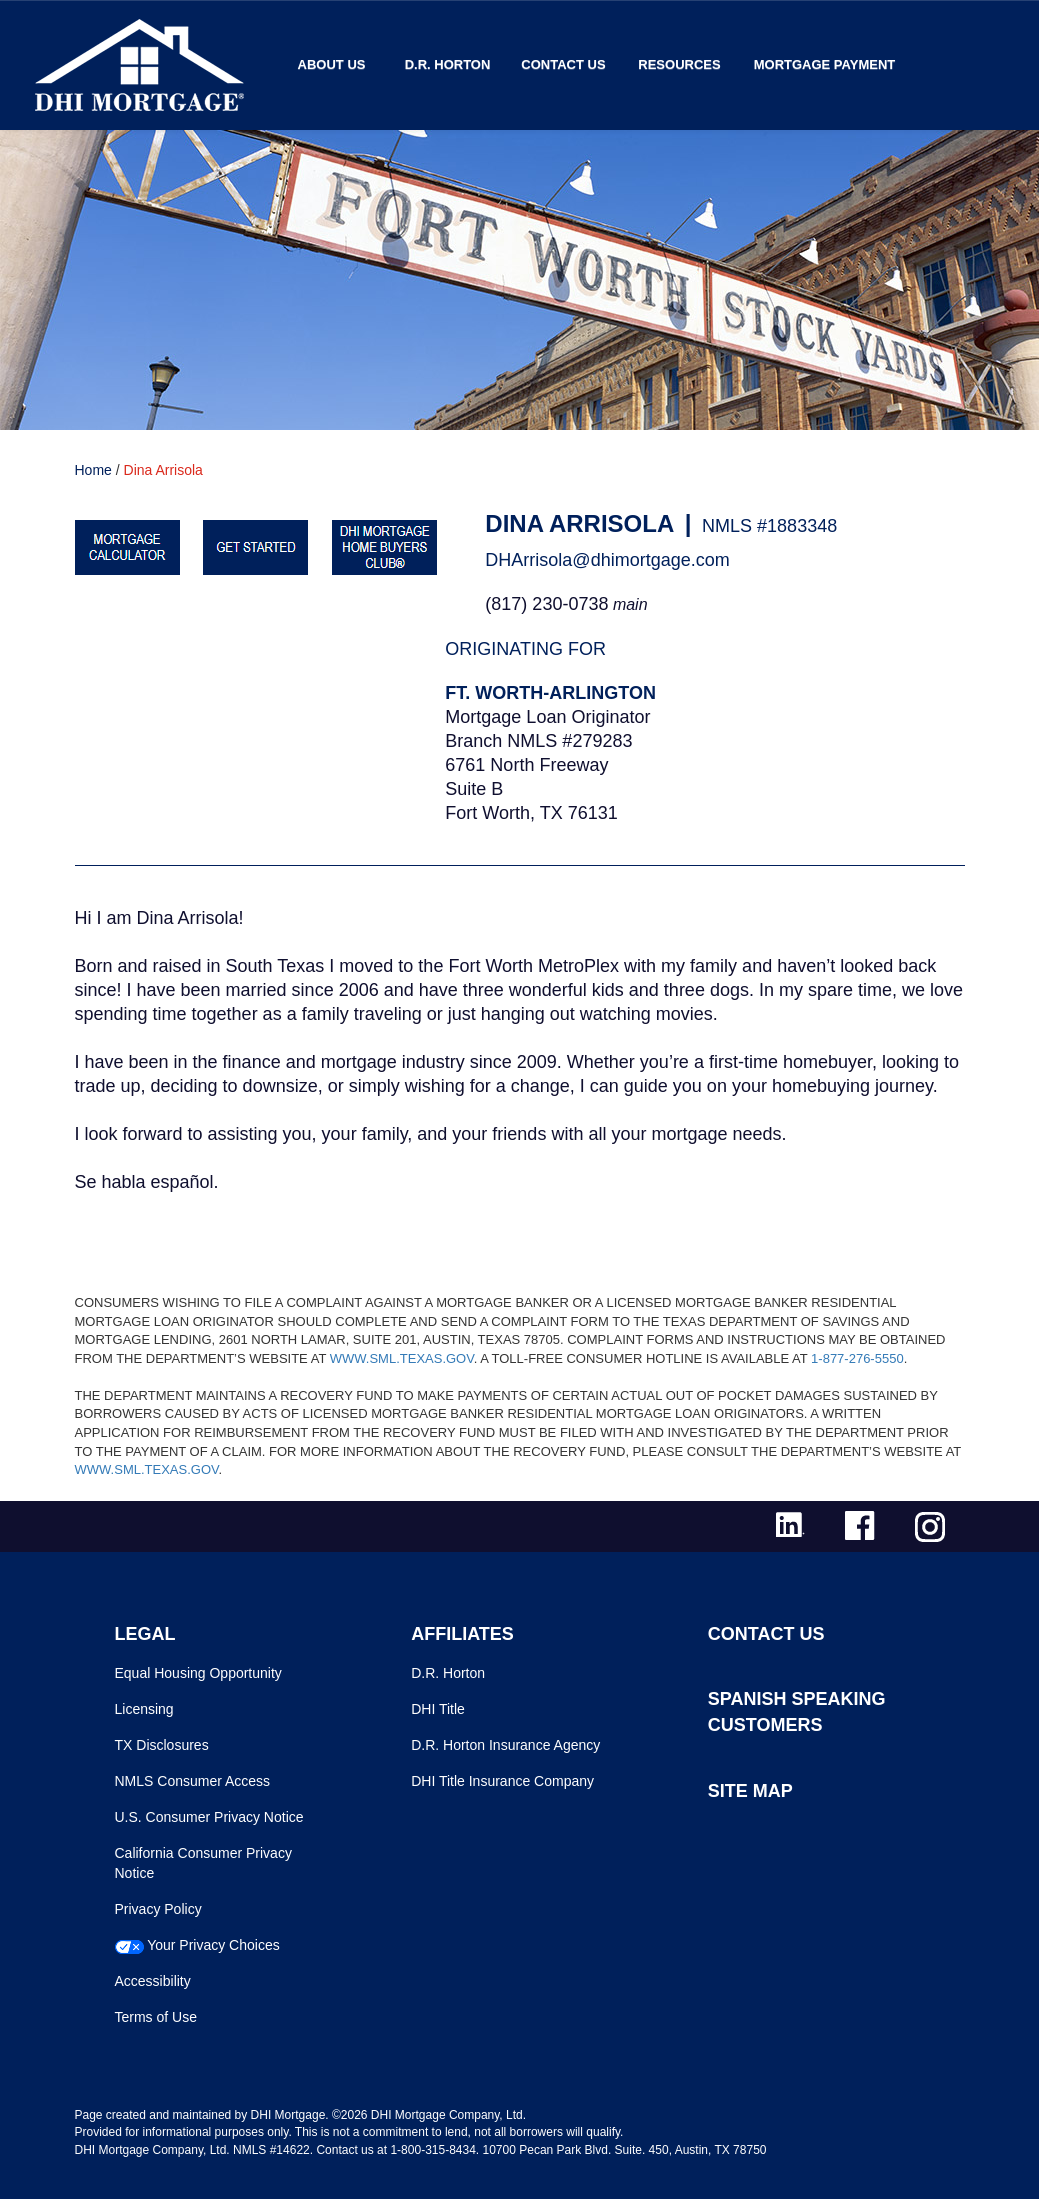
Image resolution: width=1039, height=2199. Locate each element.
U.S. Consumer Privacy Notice (209, 1817)
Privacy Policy (158, 1909)
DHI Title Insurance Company (502, 1781)
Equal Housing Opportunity (198, 1673)
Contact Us (563, 64)
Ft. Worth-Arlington (550, 693)
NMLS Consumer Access (193, 1781)
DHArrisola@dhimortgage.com (607, 560)
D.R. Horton (448, 64)
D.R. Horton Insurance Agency (505, 1745)
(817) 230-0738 (546, 604)
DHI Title (438, 1709)
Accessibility (153, 1981)
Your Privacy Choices (213, 1945)
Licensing (144, 1709)
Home (93, 470)
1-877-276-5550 (857, 1358)
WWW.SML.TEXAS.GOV (402, 1358)
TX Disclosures (162, 1745)
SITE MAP (750, 1791)
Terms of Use (156, 2017)
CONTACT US (766, 1634)
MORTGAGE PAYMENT (825, 64)
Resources (679, 64)
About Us (332, 64)
